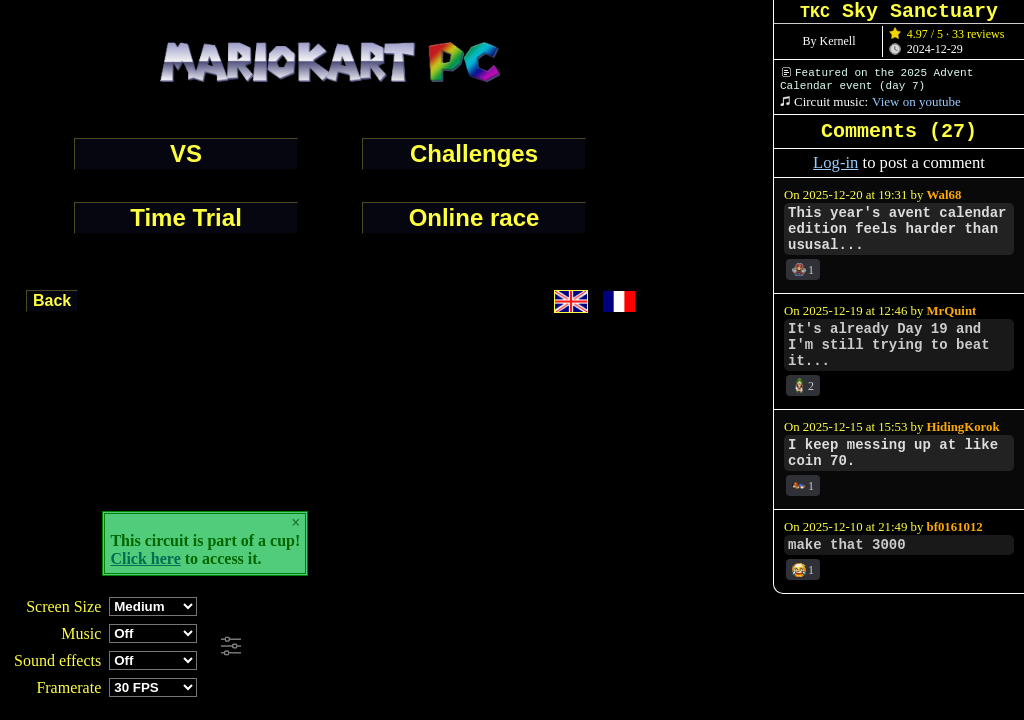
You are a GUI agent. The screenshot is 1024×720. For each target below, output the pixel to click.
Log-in (835, 162)
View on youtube (916, 101)
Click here (145, 558)
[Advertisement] (544, 647)
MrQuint (952, 311)
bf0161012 (955, 527)
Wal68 (944, 195)
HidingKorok (963, 427)
